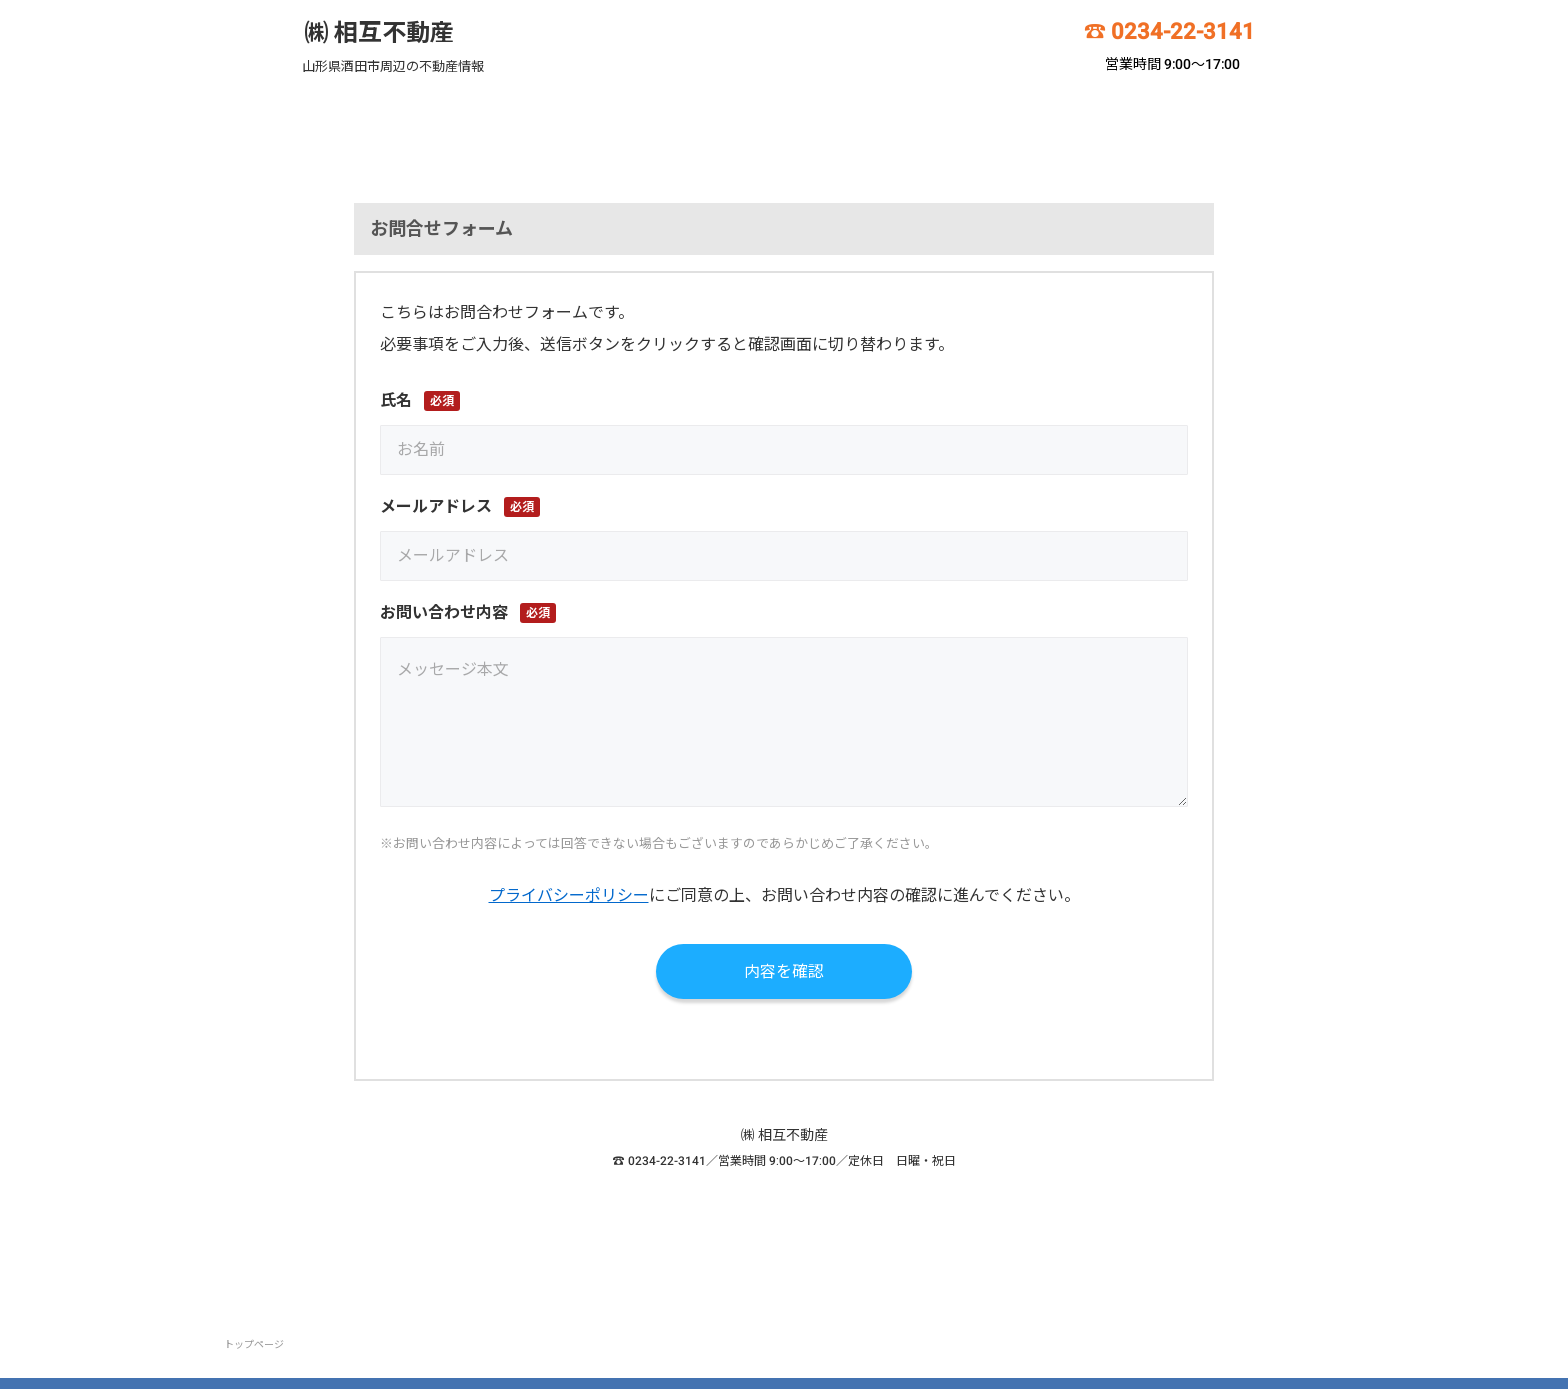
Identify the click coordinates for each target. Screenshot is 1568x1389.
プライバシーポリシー (569, 895)
